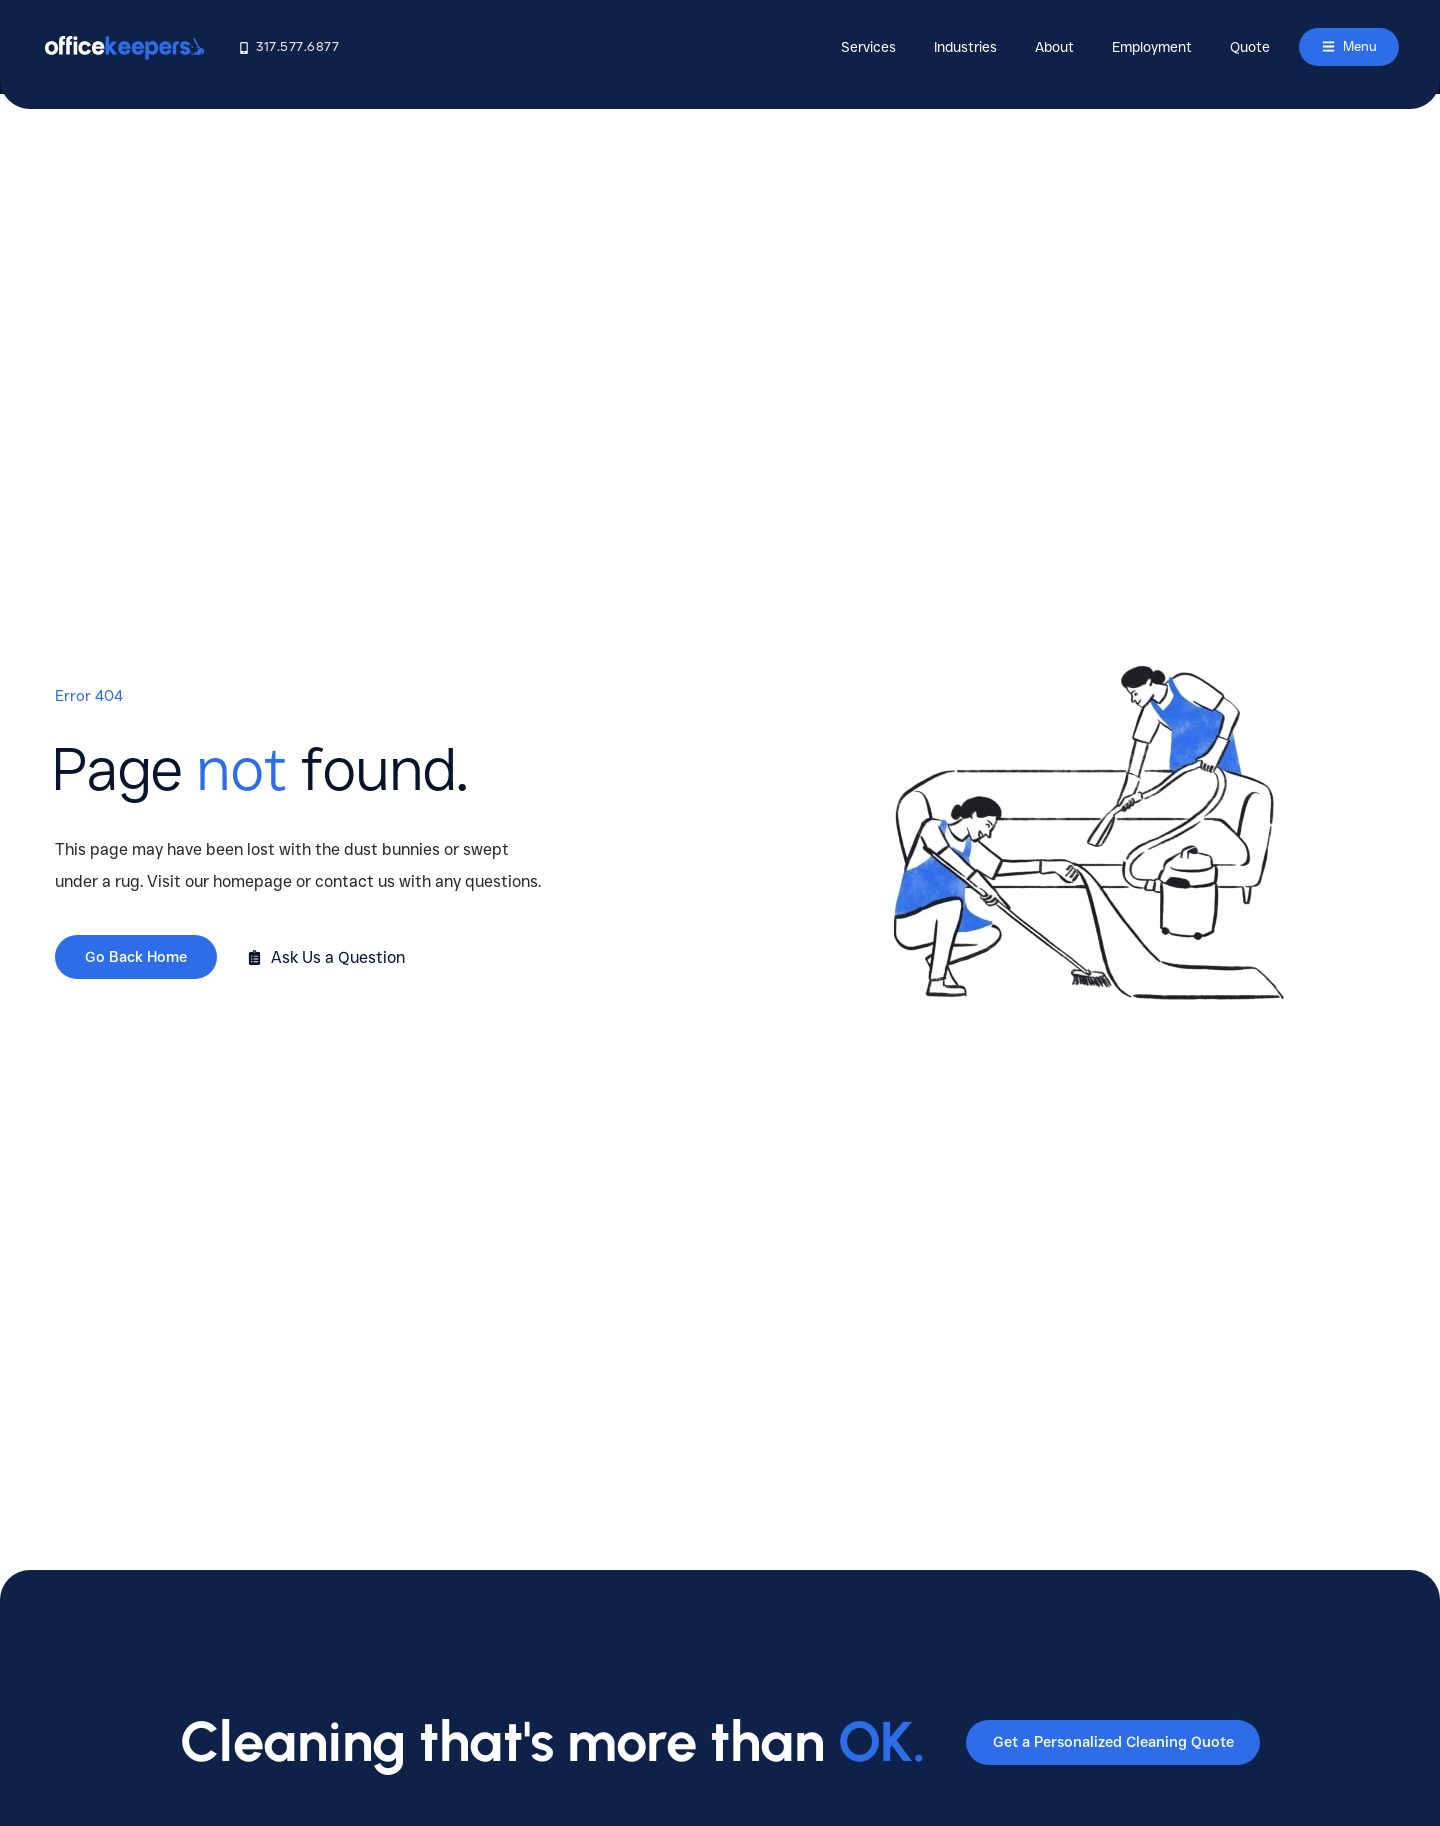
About (1046, 47)
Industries (957, 47)
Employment (1144, 47)
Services (860, 47)
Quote (1242, 47)
